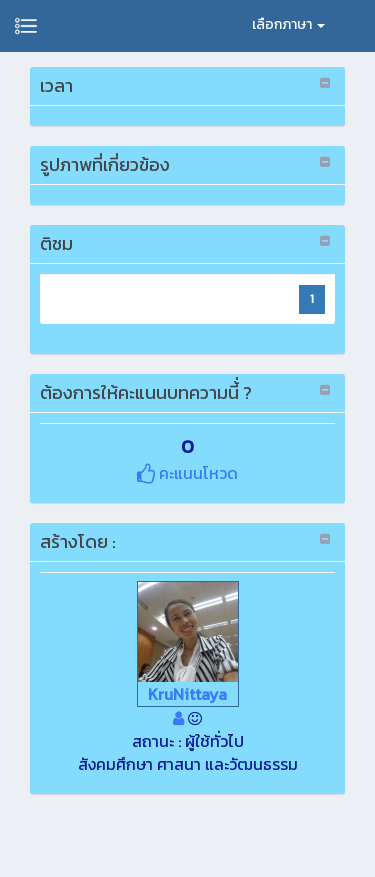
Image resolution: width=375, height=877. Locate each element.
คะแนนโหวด (187, 473)
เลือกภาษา (288, 24)
